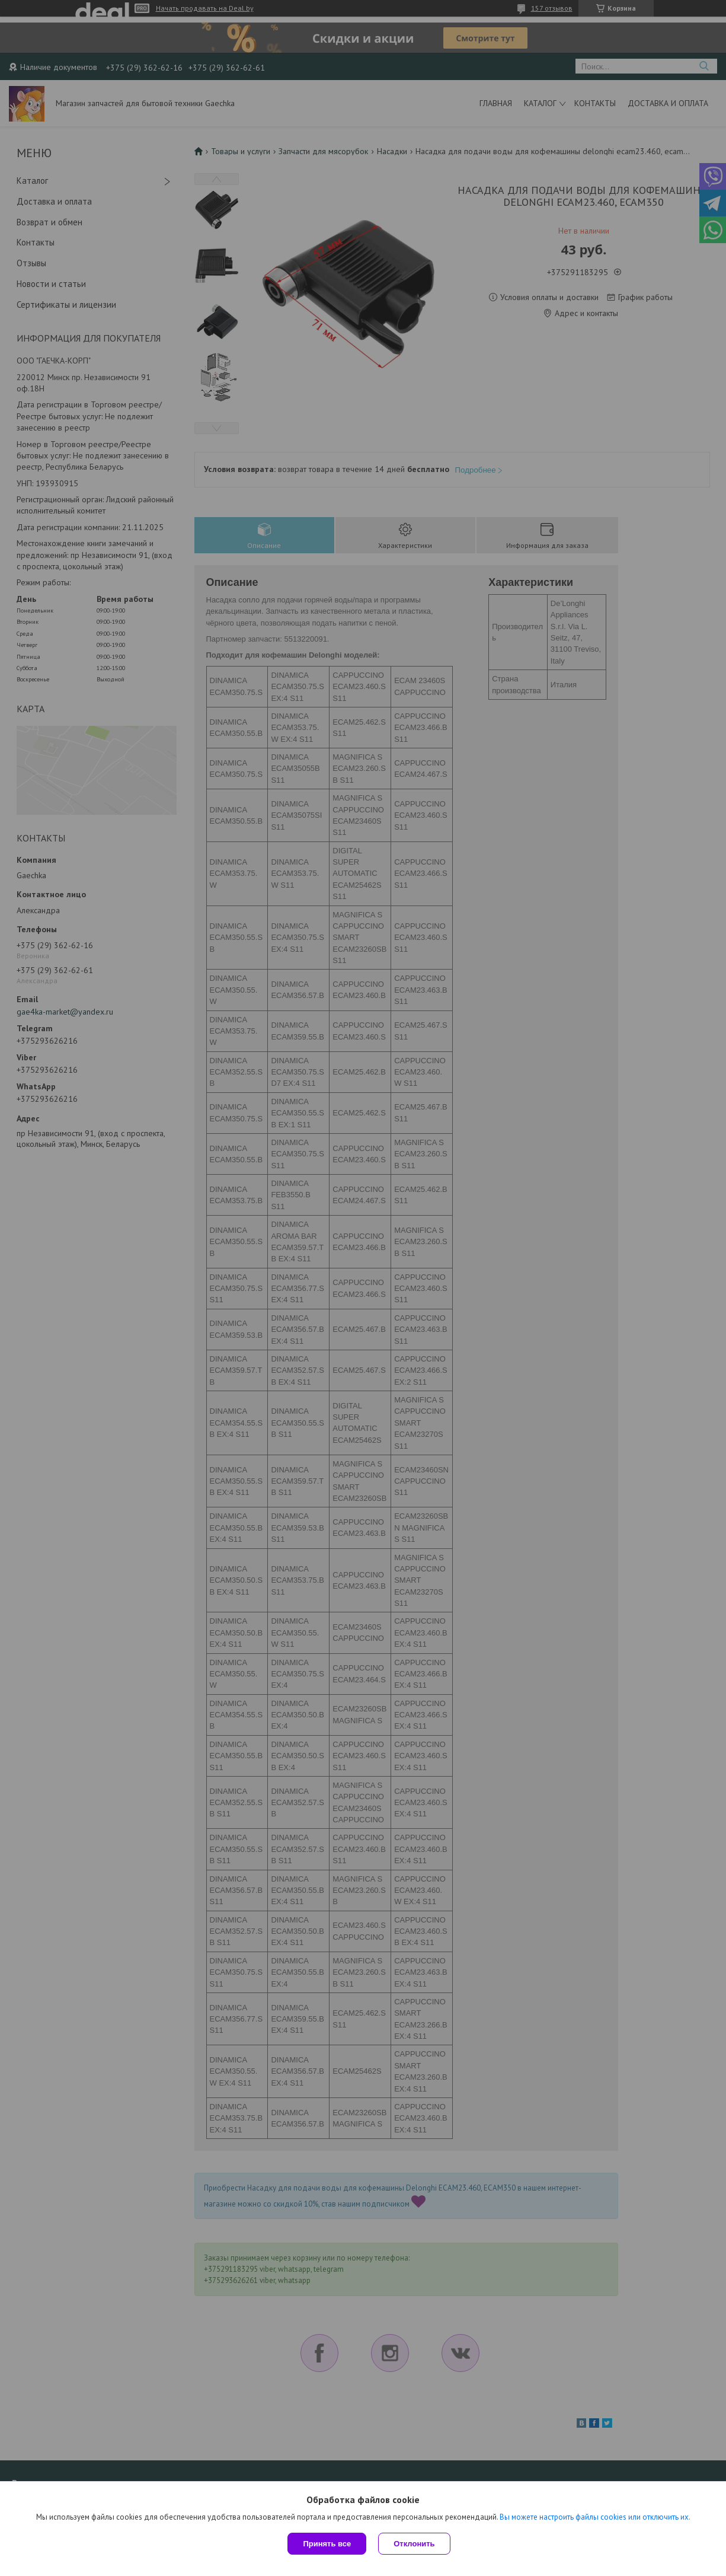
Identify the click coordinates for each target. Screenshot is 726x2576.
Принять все (327, 2543)
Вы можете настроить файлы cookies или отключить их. (595, 2517)
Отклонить (414, 2543)
